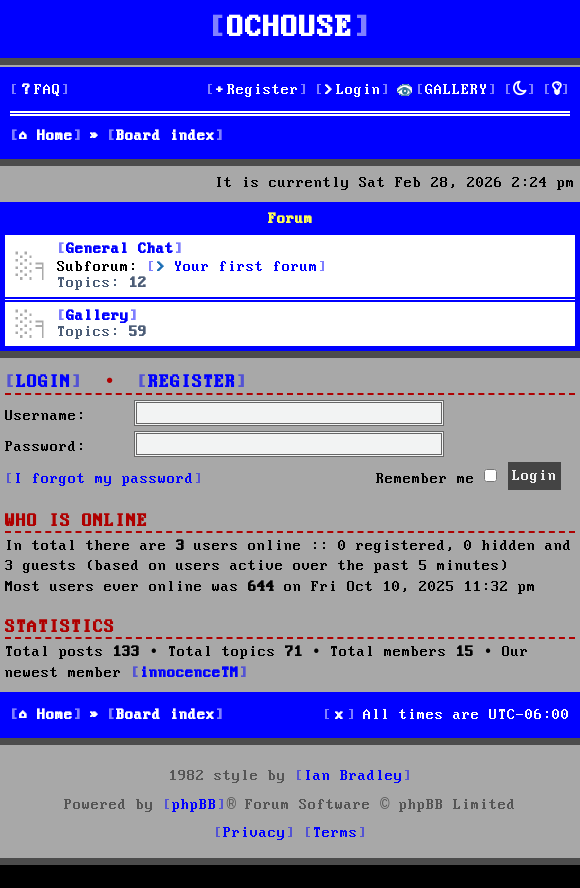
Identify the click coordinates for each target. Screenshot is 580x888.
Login (43, 382)
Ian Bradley (353, 776)
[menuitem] (40, 90)
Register (192, 382)
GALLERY (456, 90)
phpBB (194, 805)
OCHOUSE (290, 28)
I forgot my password (104, 479)
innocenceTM (189, 673)
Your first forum (237, 267)
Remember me (436, 478)
